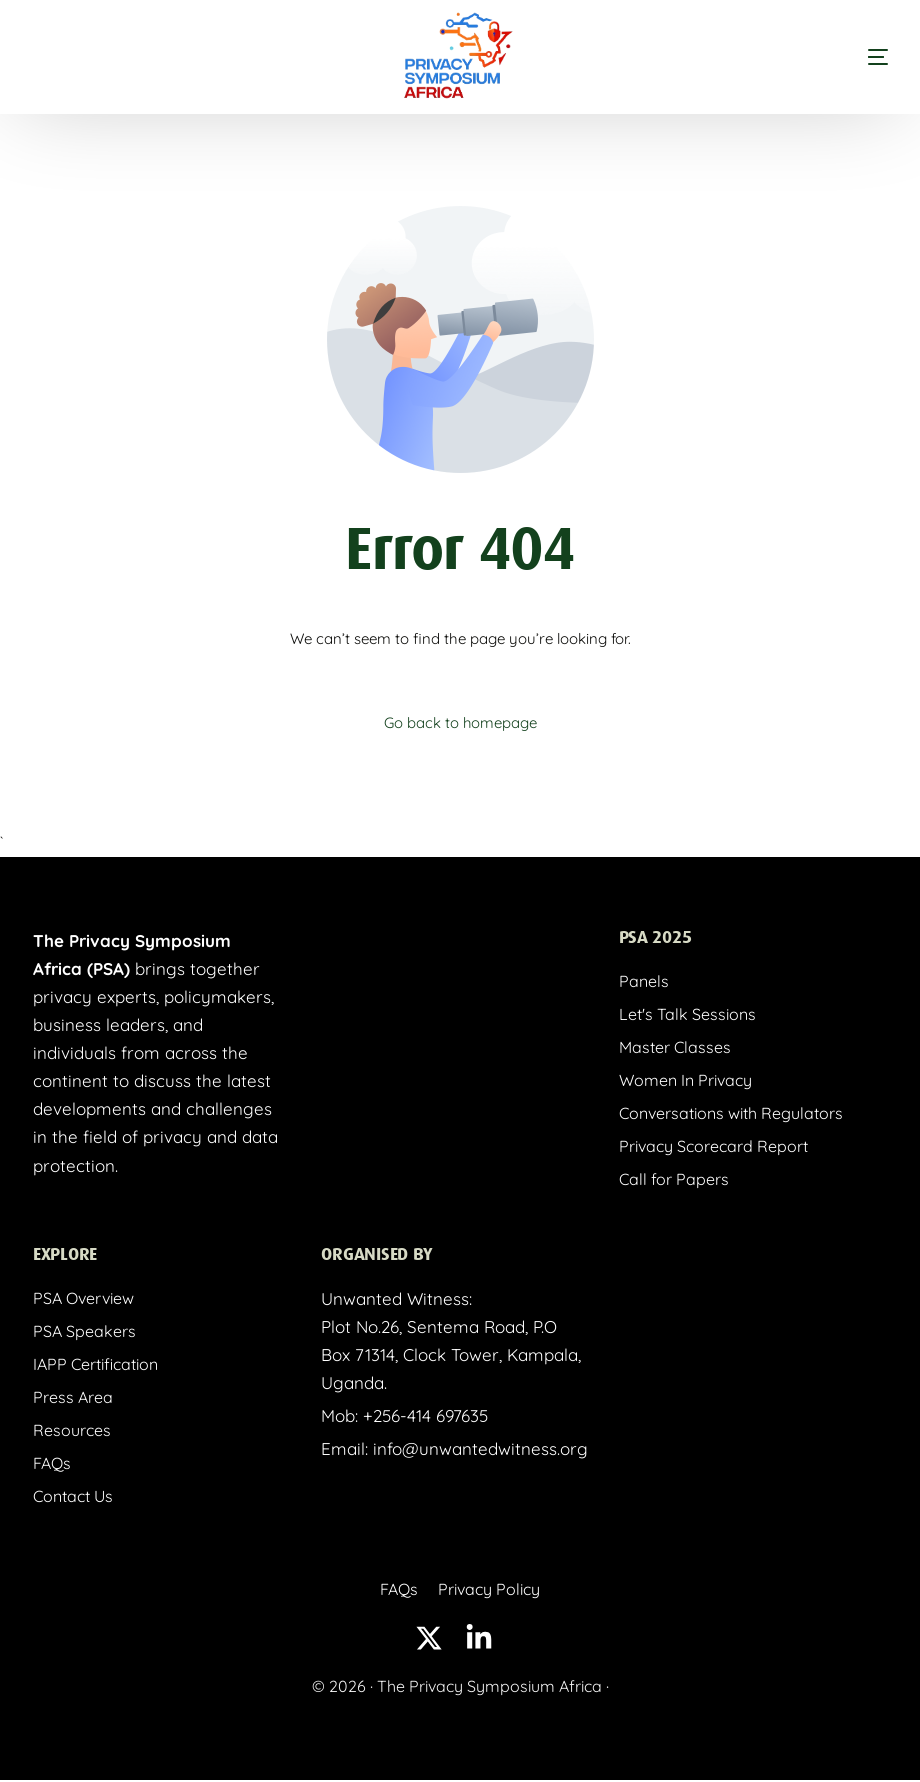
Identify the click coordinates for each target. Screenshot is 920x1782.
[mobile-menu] (838, 57)
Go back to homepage (460, 722)
